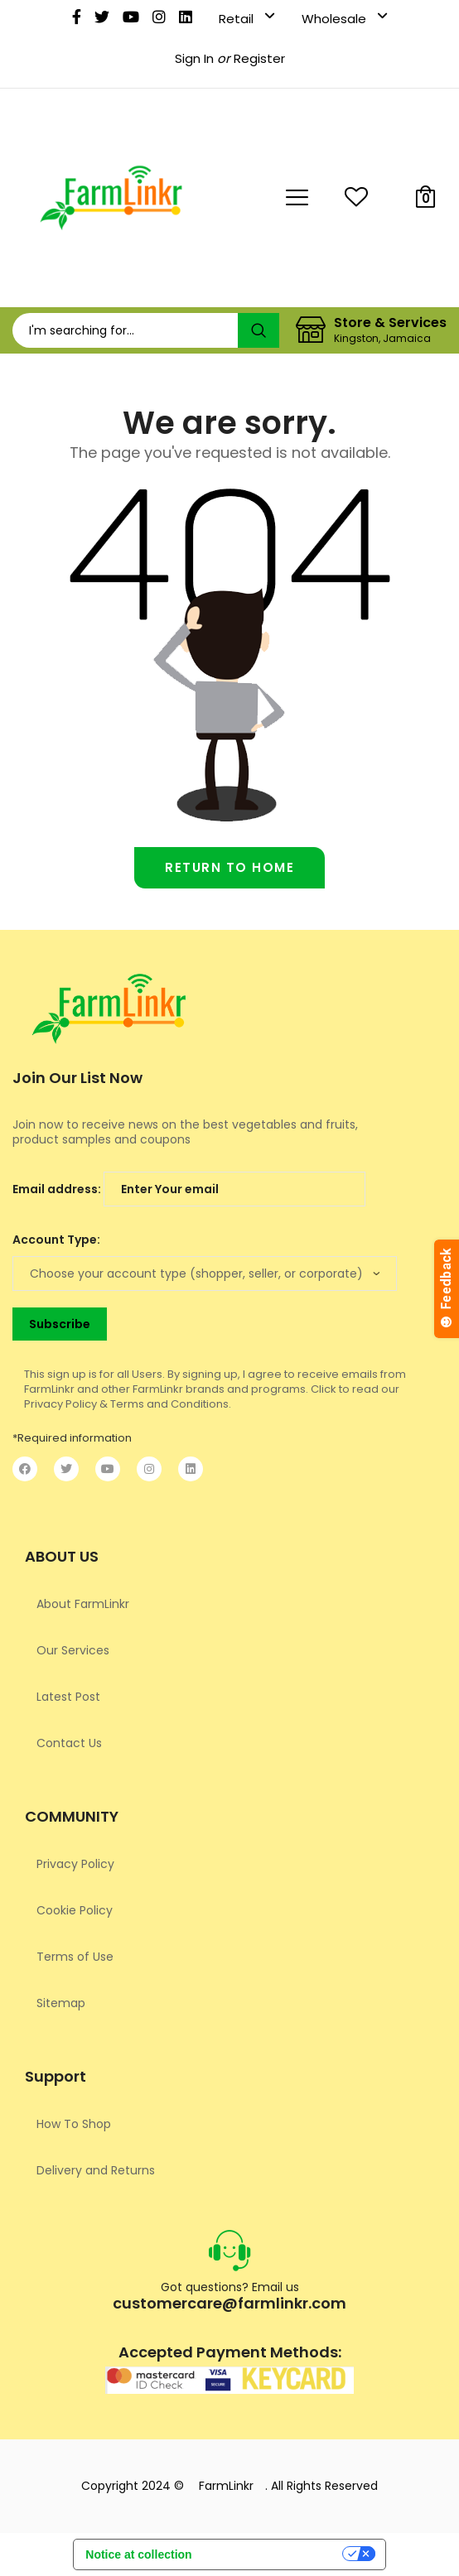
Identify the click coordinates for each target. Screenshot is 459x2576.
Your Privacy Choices (274, 2557)
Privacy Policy (75, 1864)
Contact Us (69, 1743)
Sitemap (60, 2003)
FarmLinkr (226, 2485)
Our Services (72, 1650)
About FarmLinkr (82, 1604)
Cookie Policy (74, 1910)
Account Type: (56, 1239)
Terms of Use (75, 1956)
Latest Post (68, 1696)
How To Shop (73, 2124)
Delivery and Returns (95, 2170)
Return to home (229, 867)
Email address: (188, 1189)
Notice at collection (138, 2554)
